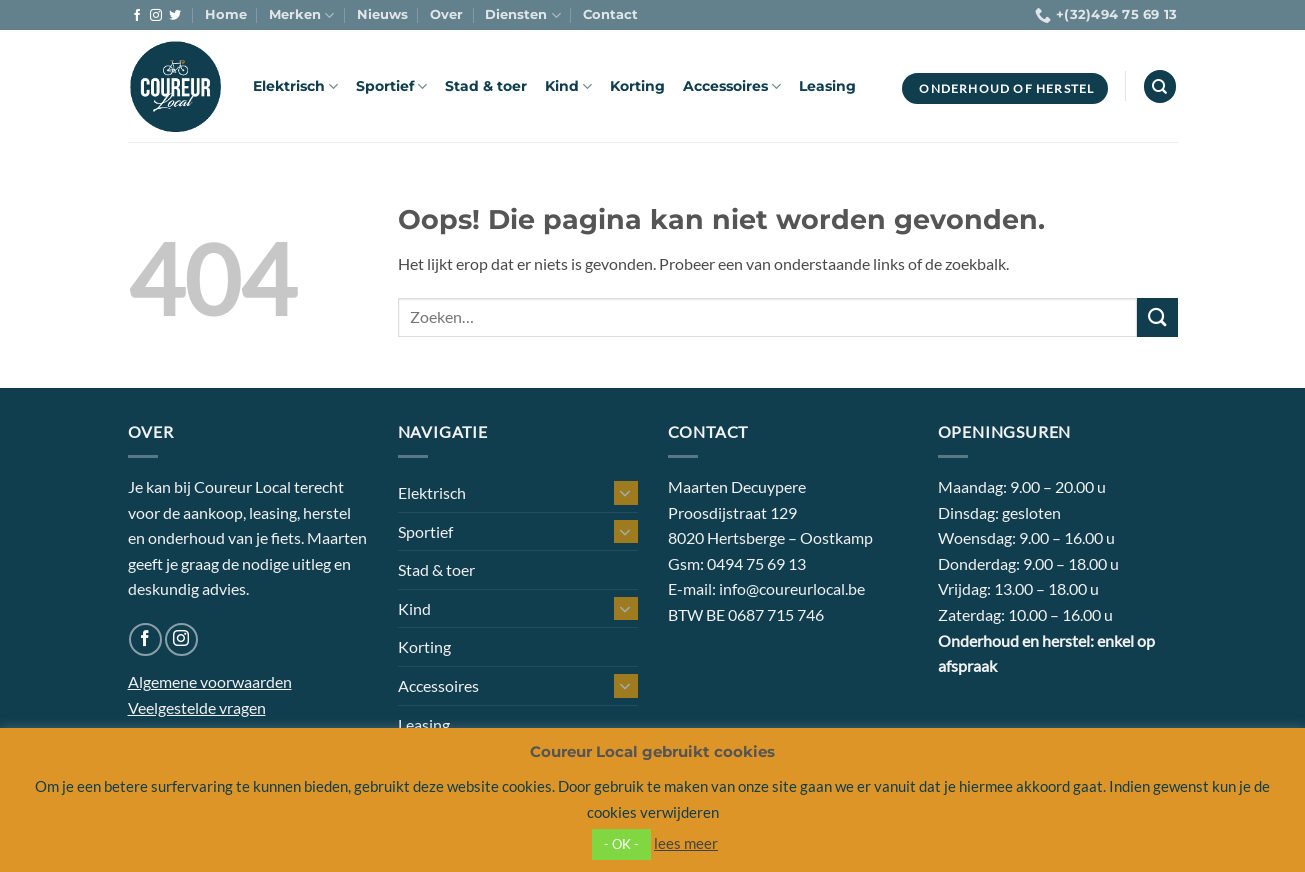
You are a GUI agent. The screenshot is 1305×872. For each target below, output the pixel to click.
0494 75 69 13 (756, 563)
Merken (301, 15)
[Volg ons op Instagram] (156, 16)
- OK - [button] (621, 844)
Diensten (522, 15)
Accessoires (732, 86)
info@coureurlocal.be (792, 588)
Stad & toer (486, 86)
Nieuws (382, 14)
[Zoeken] (1160, 86)
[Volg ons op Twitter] (175, 16)
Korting (637, 86)
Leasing (827, 86)
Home (226, 14)
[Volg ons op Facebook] (137, 16)
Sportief (391, 86)
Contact (610, 14)
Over (446, 14)
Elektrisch (295, 86)
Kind (568, 86)
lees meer (686, 843)
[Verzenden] (1157, 317)
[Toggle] (626, 493)
